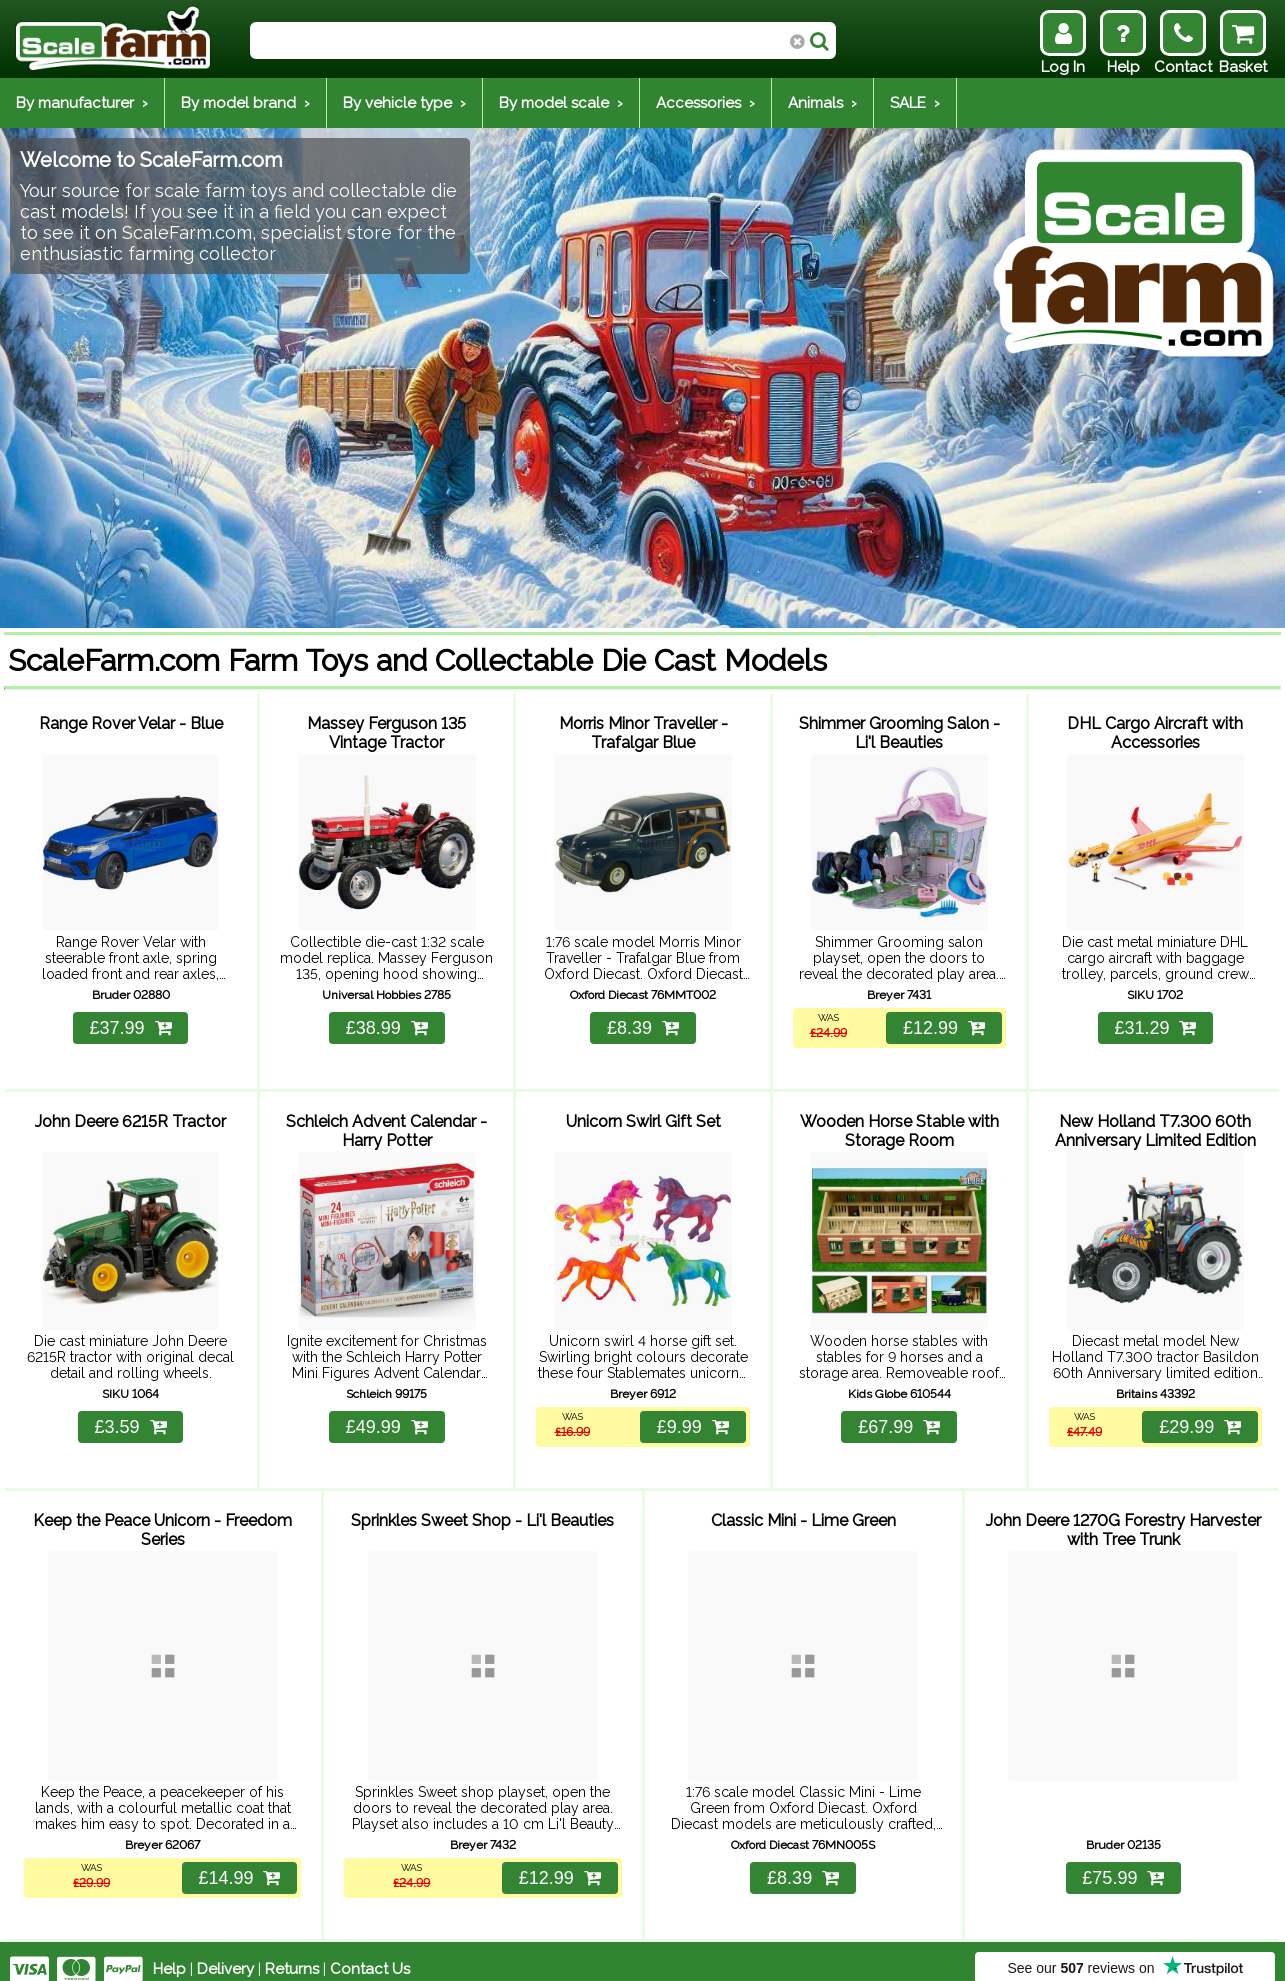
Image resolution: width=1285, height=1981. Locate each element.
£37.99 (131, 1024)
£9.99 (692, 1417)
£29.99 (1199, 1417)
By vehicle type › (404, 103)
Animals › (822, 103)
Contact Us (370, 1953)
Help (169, 1953)
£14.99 (238, 1862)
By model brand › (245, 103)
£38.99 (387, 1024)
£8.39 (643, 1024)
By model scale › (561, 103)
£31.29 (1155, 1024)
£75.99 (1123, 1862)
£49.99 (387, 1417)
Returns (292, 1953)
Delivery (225, 1953)
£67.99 (899, 1417)
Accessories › (705, 103)
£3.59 (131, 1417)
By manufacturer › (82, 103)
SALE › (915, 103)
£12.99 (943, 1024)
